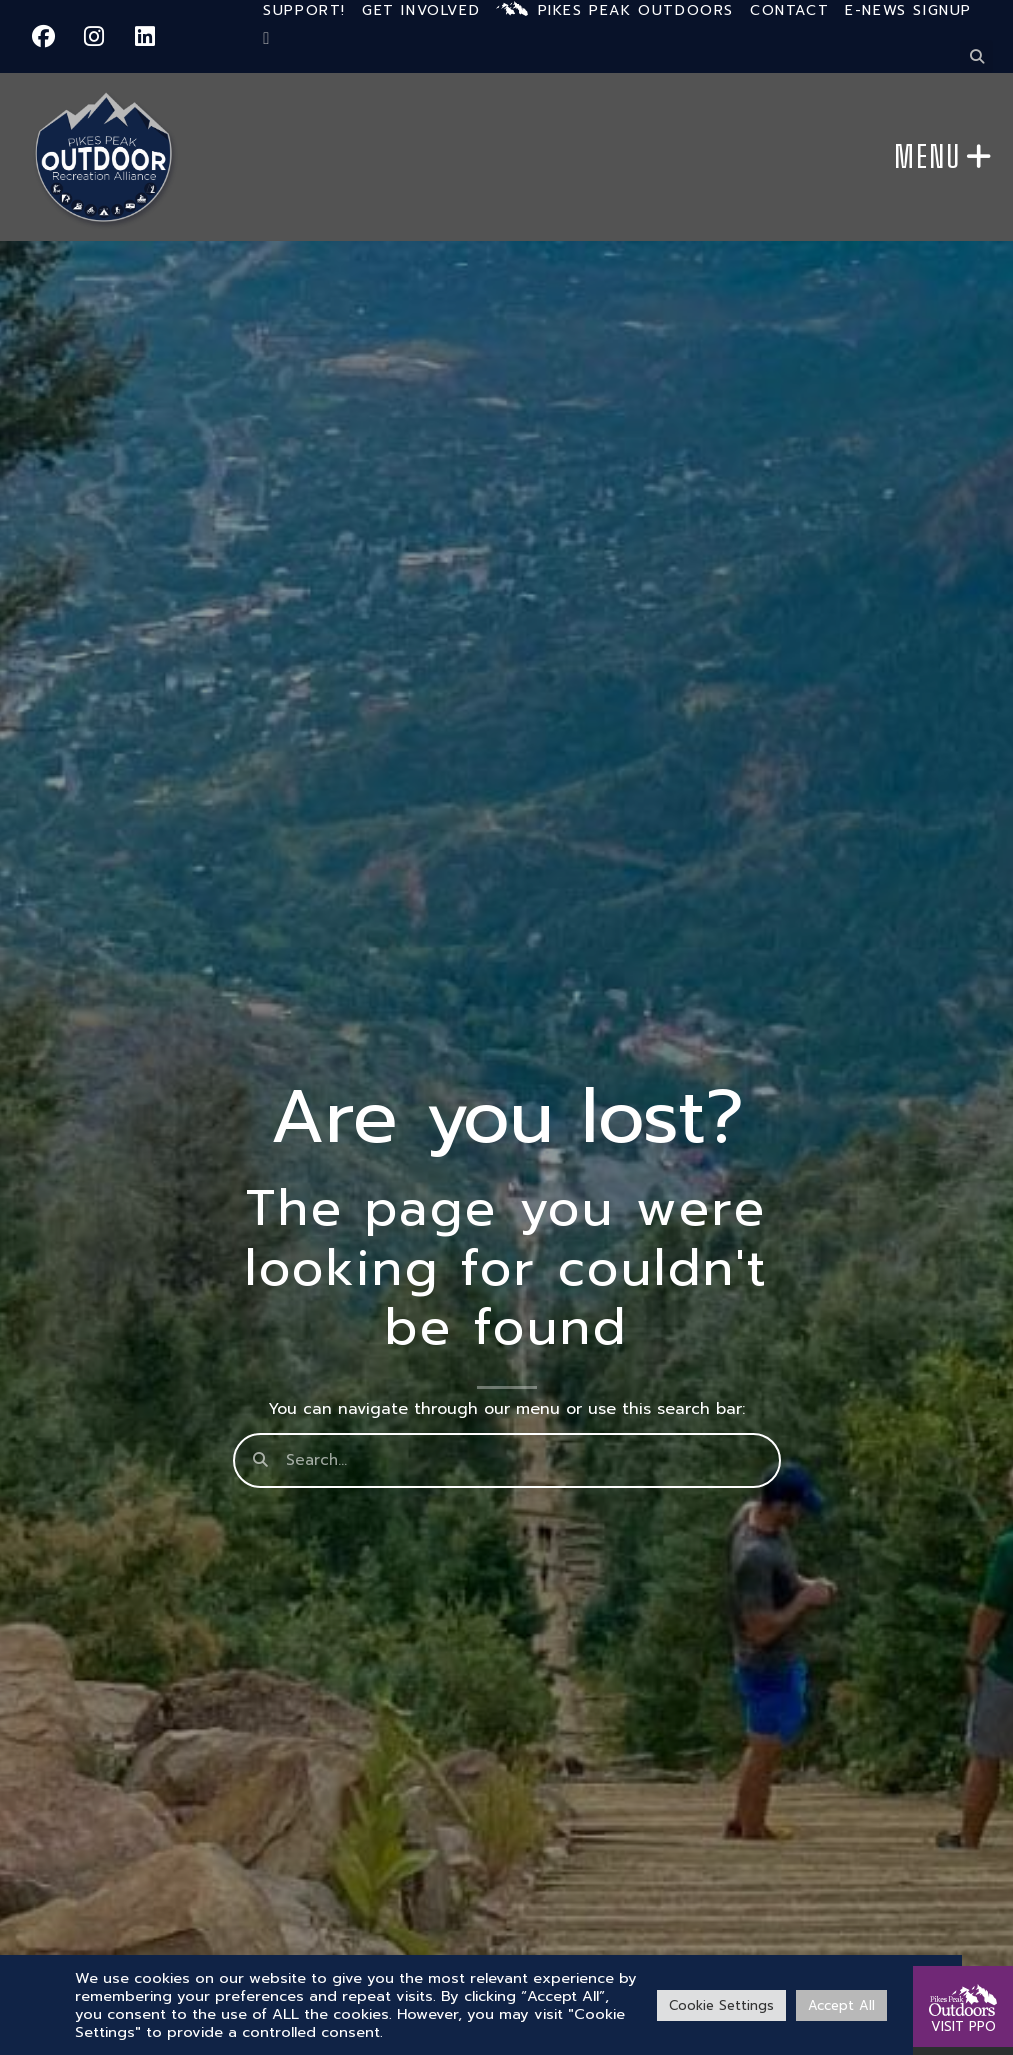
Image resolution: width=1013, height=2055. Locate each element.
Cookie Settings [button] (721, 2005)
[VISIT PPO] (963, 1990)
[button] (976, 56)
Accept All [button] (841, 2005)
